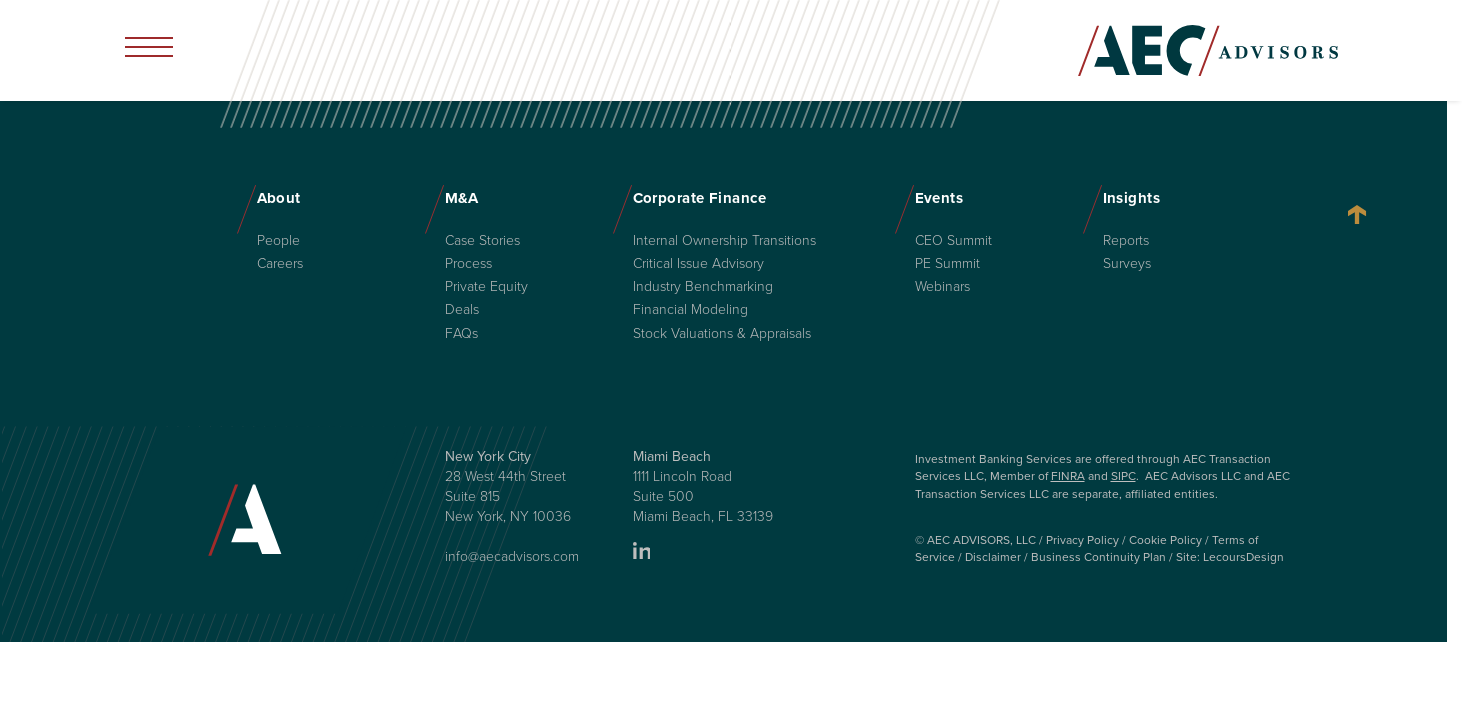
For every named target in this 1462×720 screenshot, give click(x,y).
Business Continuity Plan (1098, 557)
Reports (1126, 241)
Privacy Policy (1082, 540)
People (278, 241)
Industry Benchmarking (703, 287)
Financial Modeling (690, 310)
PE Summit (947, 264)
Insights (1132, 198)
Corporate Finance (700, 198)
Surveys (1127, 264)
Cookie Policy (1165, 540)
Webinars (942, 287)
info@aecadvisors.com (512, 556)
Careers (280, 264)
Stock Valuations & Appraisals (722, 334)
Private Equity (486, 287)
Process (468, 264)
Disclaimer (993, 557)
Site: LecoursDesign (1230, 557)
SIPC (1123, 476)
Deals (462, 310)
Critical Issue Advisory (698, 264)
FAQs (461, 334)
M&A (462, 198)
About (279, 198)
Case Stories (482, 241)
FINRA (1068, 476)
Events (939, 198)
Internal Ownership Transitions (724, 241)
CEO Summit (953, 241)
